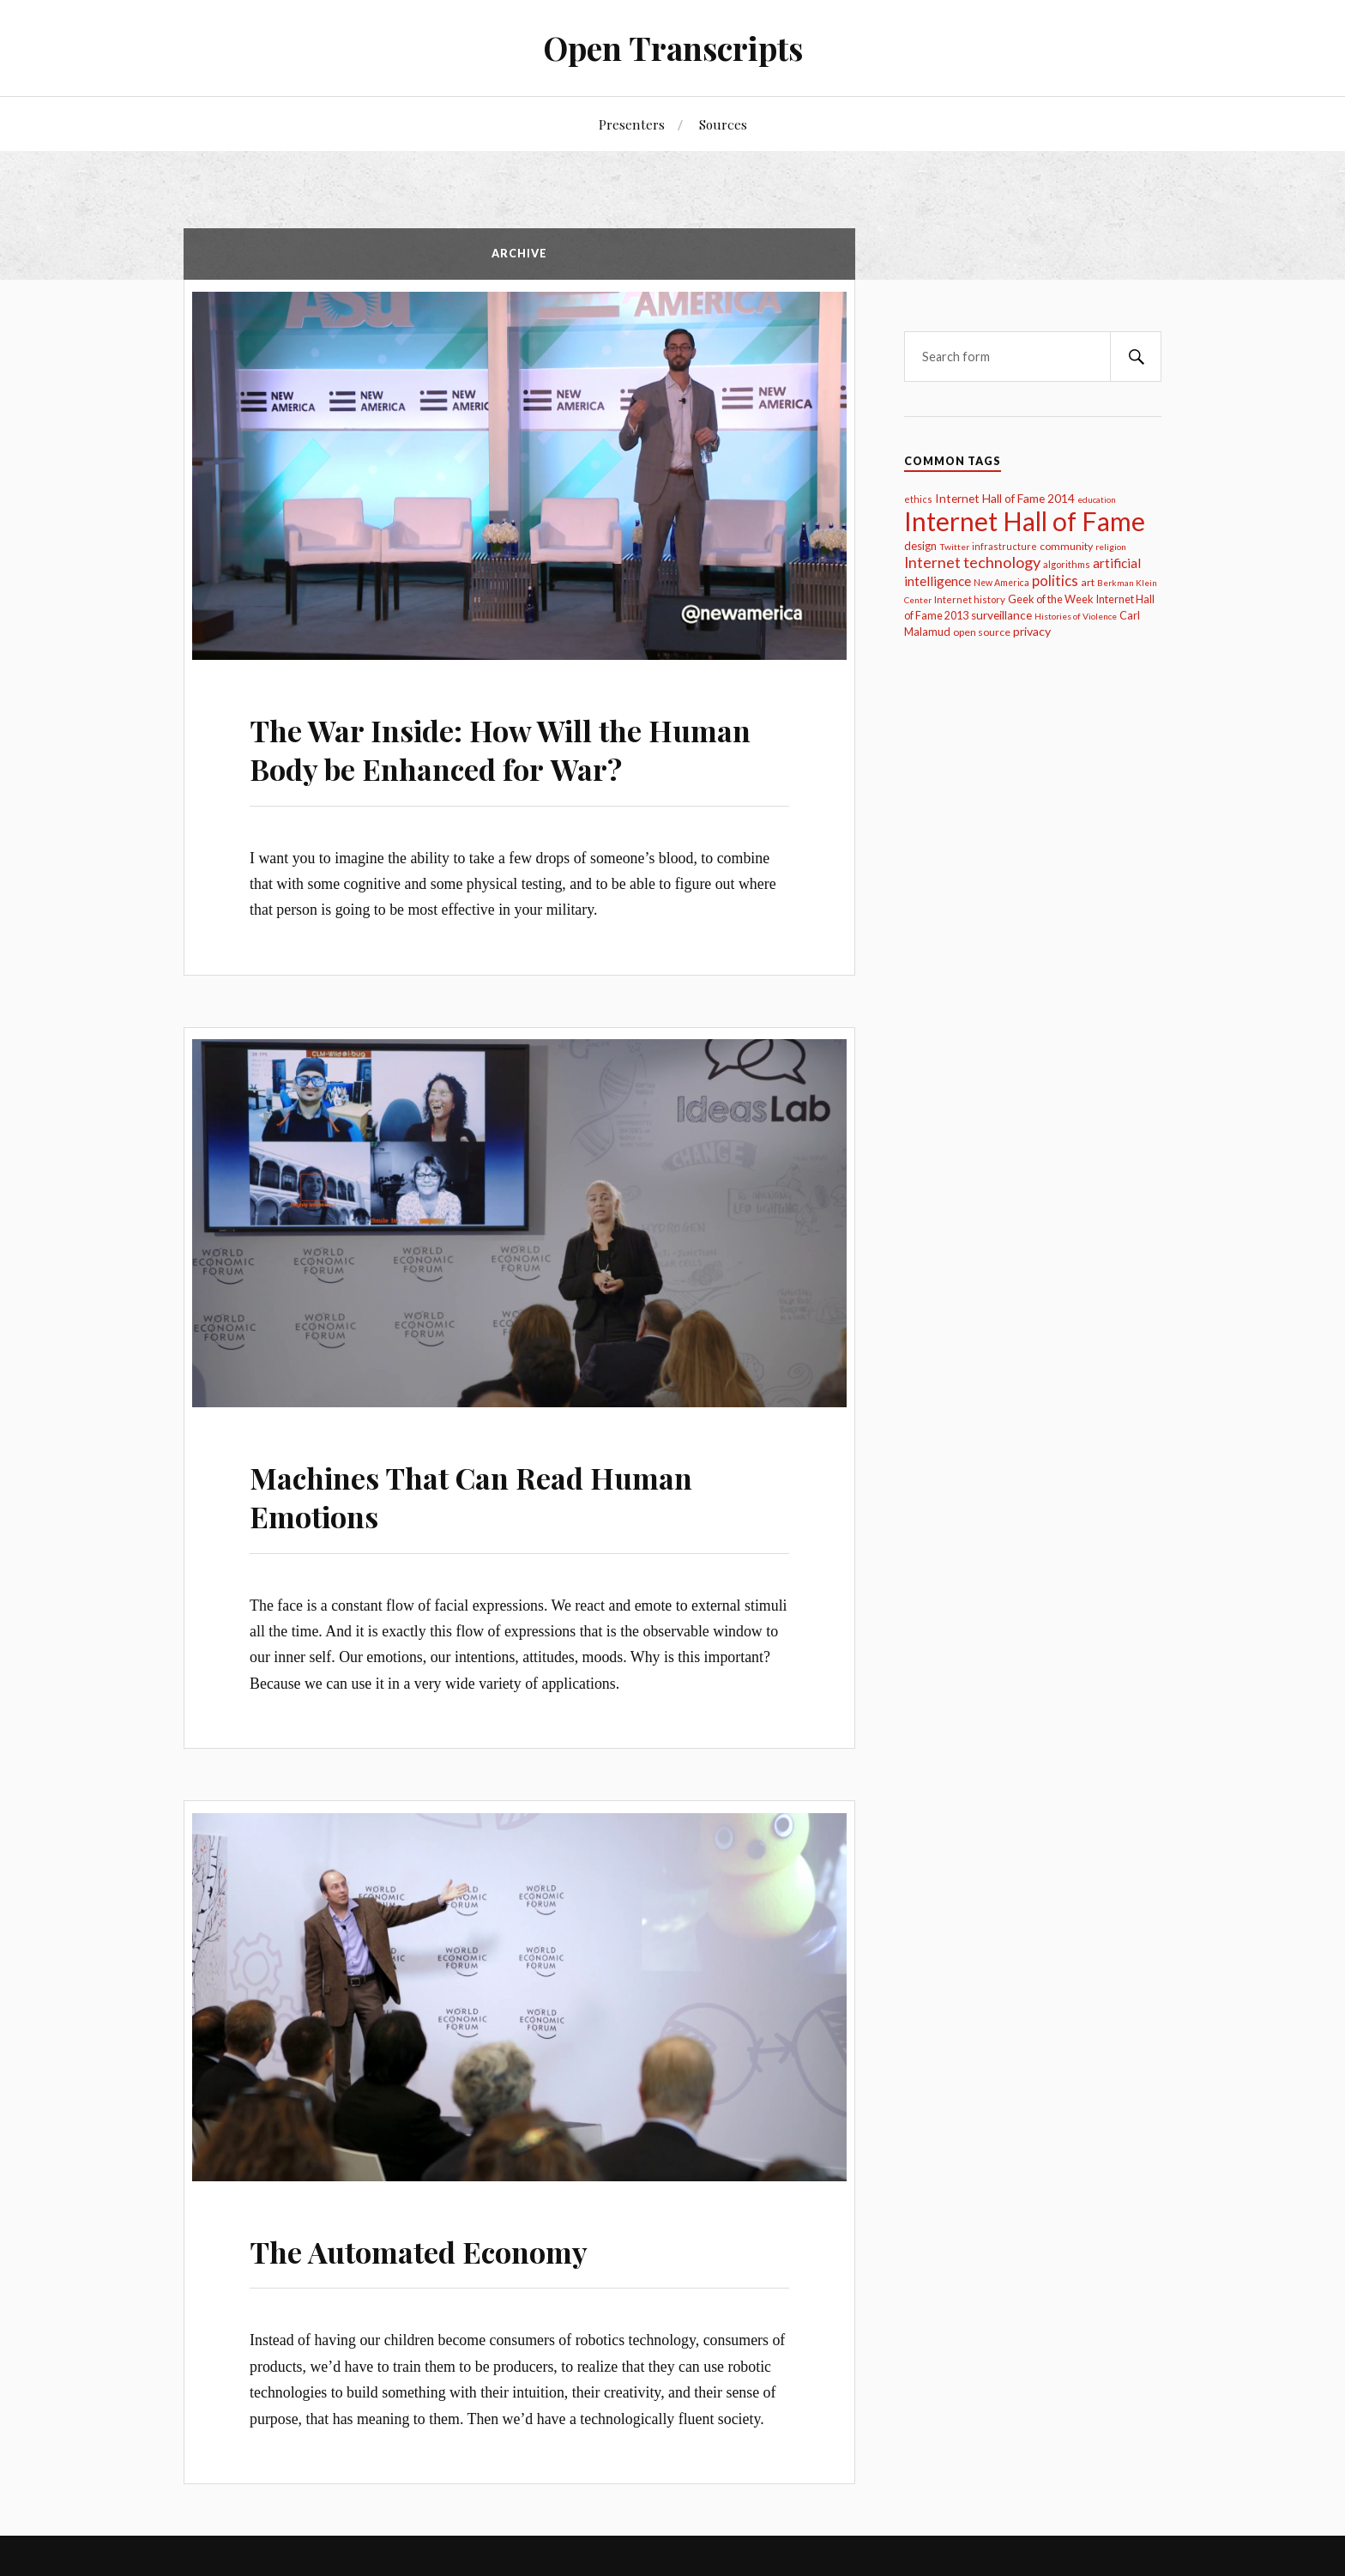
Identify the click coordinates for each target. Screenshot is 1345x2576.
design (920, 546)
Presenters (632, 124)
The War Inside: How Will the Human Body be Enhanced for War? (500, 746)
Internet (932, 562)
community (1066, 546)
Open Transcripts (672, 48)
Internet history (969, 599)
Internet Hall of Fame (1024, 520)
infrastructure (1004, 546)
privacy (1032, 631)
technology (1001, 562)
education (1096, 499)
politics (1055, 580)
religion (1110, 546)
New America (1001, 582)
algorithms (1066, 564)
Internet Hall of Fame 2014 (1005, 498)
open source (981, 632)
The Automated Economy (419, 2240)
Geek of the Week (1051, 599)
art (1088, 582)
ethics (918, 499)
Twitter (954, 546)
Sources (723, 124)
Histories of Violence (1075, 616)
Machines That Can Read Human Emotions (471, 1489)
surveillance (1001, 615)
